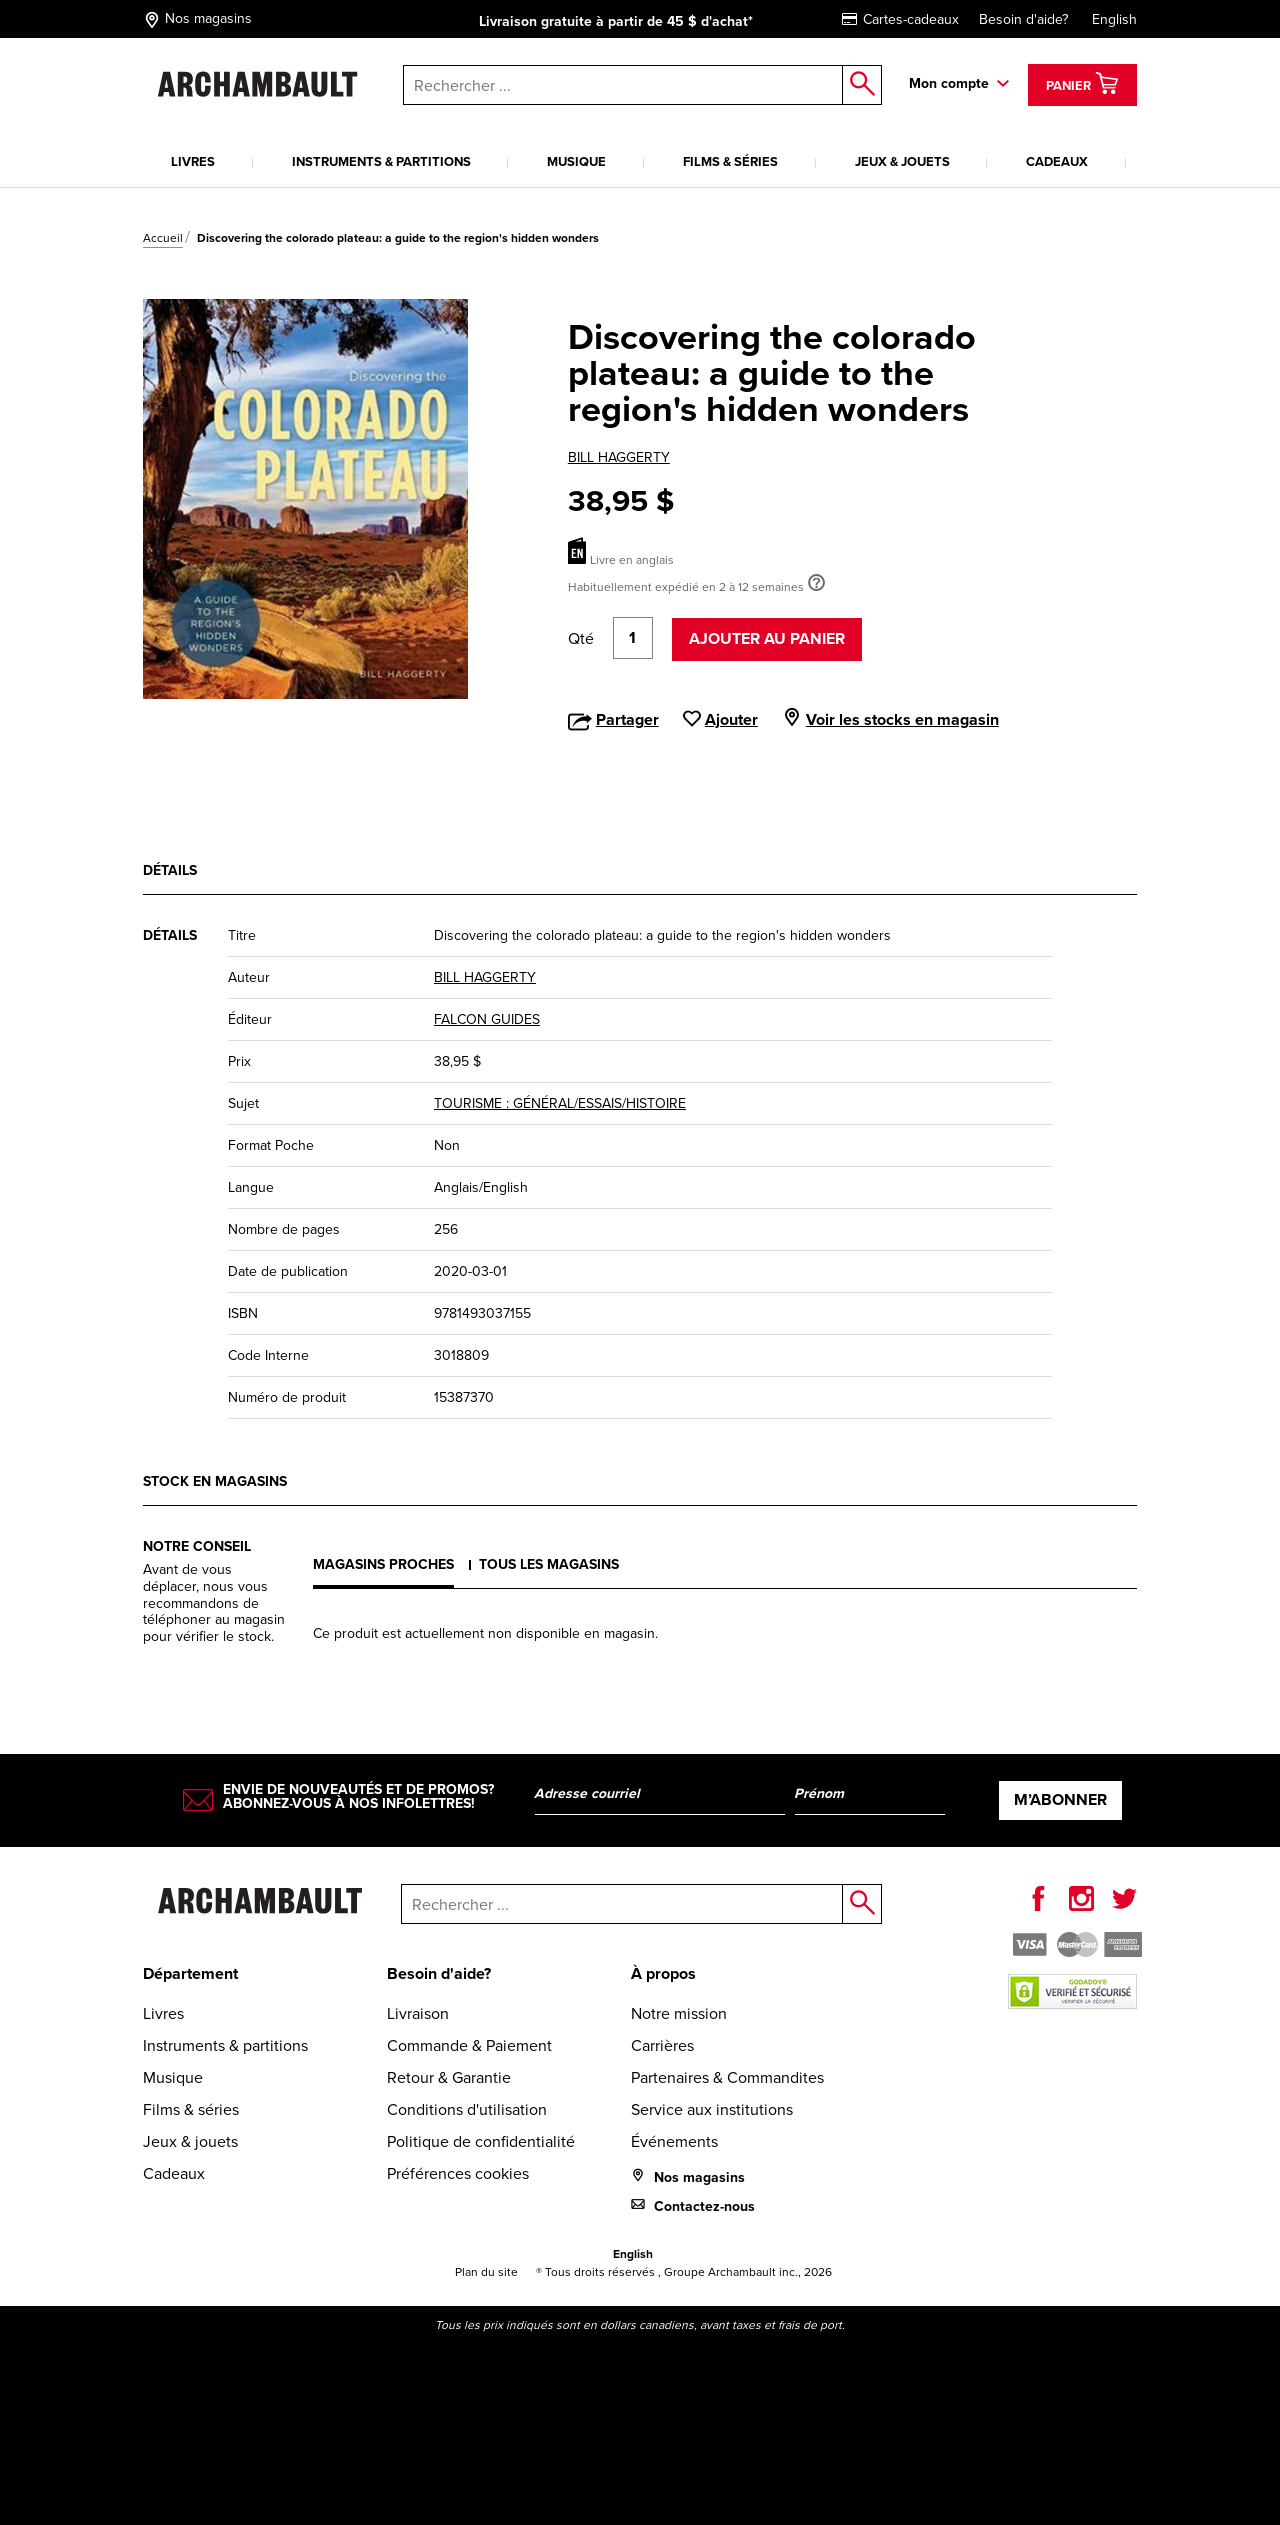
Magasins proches (383, 1564)
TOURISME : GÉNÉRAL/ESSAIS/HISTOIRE (560, 1103)
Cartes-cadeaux (900, 19)
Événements (674, 2141)
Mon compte (949, 83)
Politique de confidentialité (481, 2141)
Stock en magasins (215, 1481)
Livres (193, 161)
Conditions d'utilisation (467, 2109)
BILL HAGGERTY (619, 457)
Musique (576, 161)
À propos (663, 1973)
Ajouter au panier (767, 638)
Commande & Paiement (469, 2045)
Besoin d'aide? (1023, 19)
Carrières (662, 2045)
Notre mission (679, 2013)
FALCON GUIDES (487, 1019)
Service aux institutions (712, 2109)
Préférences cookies (458, 2173)
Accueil (163, 238)
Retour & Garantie (449, 2077)
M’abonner (1060, 1799)
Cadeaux (1057, 161)
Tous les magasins (549, 1564)
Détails (170, 870)
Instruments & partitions (381, 161)
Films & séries (730, 161)
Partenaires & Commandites (727, 2077)
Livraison (418, 2013)
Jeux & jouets (902, 161)
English (1114, 19)
